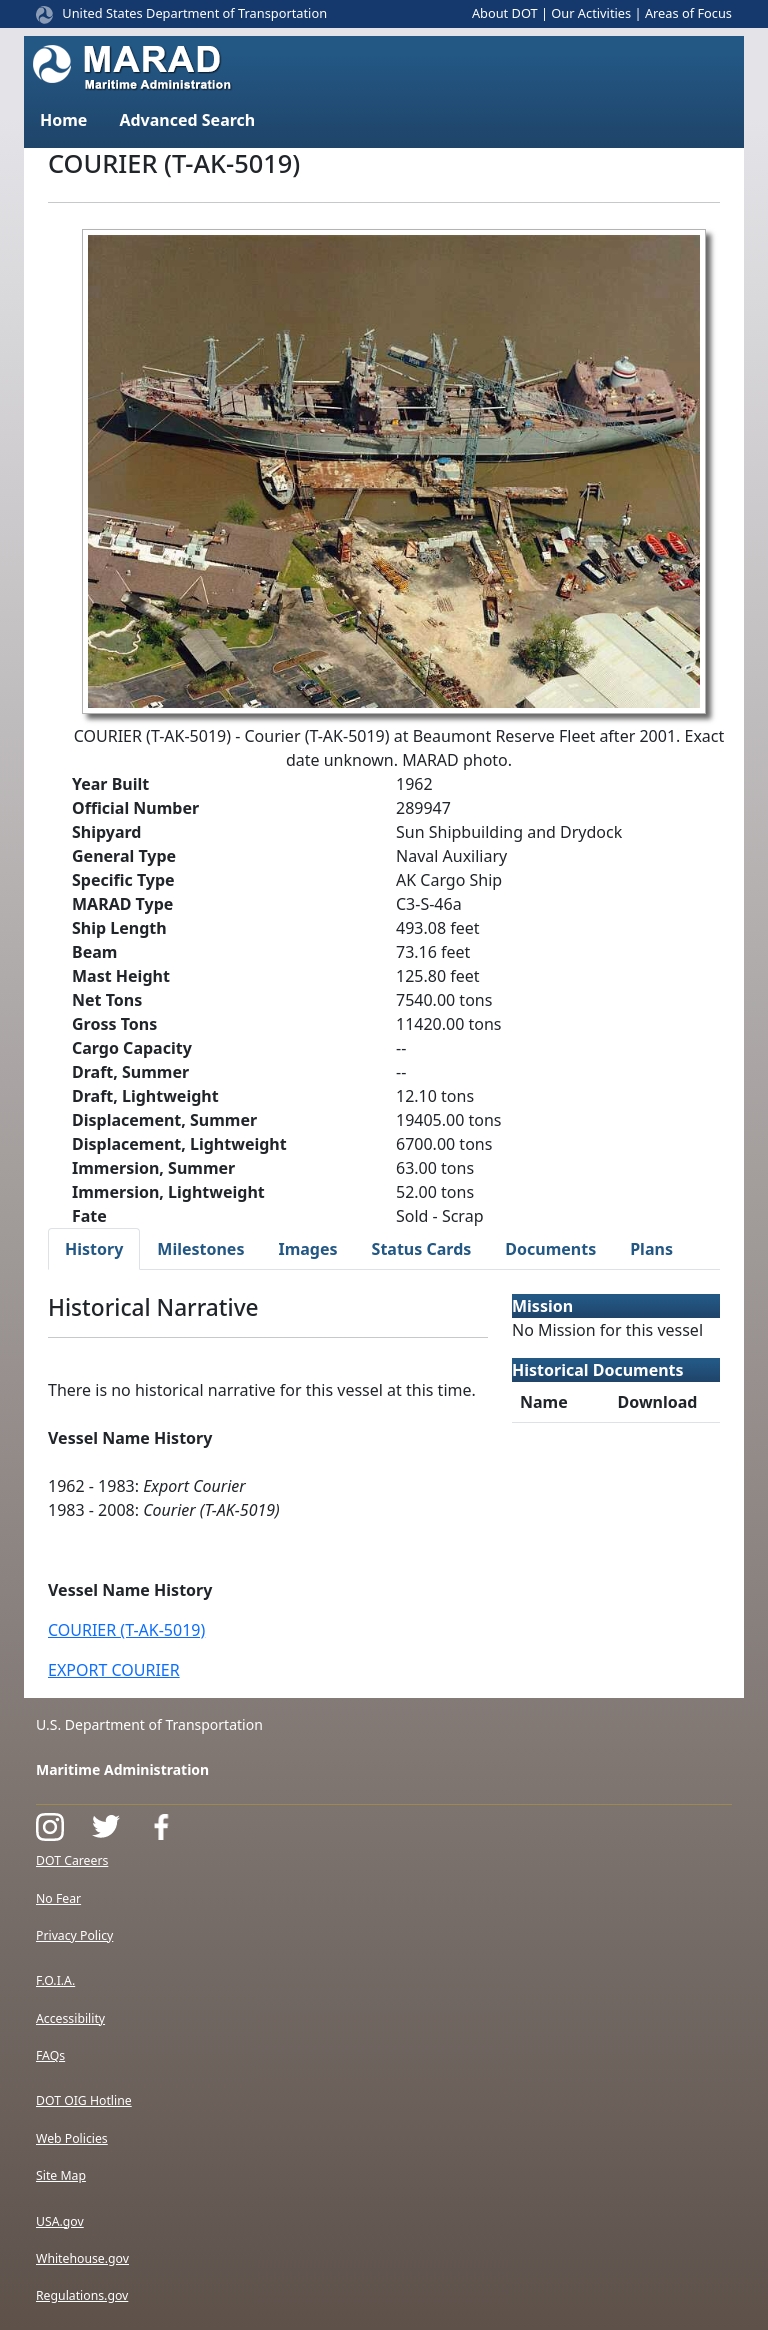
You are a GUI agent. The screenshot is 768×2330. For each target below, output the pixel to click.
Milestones (200, 1249)
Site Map (61, 2175)
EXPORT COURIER (114, 1670)
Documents (550, 1249)
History (94, 1249)
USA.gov (60, 2221)
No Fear (58, 1898)
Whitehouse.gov (82, 2258)
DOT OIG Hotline (84, 2100)
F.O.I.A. (55, 1980)
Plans (651, 1249)
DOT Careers (72, 1860)
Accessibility (70, 2018)
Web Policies (72, 2138)
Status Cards (422, 1249)
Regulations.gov (82, 2295)
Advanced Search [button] (187, 120)
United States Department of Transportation (194, 13)
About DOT (505, 13)
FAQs (50, 2055)
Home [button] (63, 120)
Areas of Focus (688, 13)
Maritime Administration (122, 1769)
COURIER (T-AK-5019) (126, 1630)
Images (307, 1249)
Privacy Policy (74, 1935)
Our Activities (591, 13)
